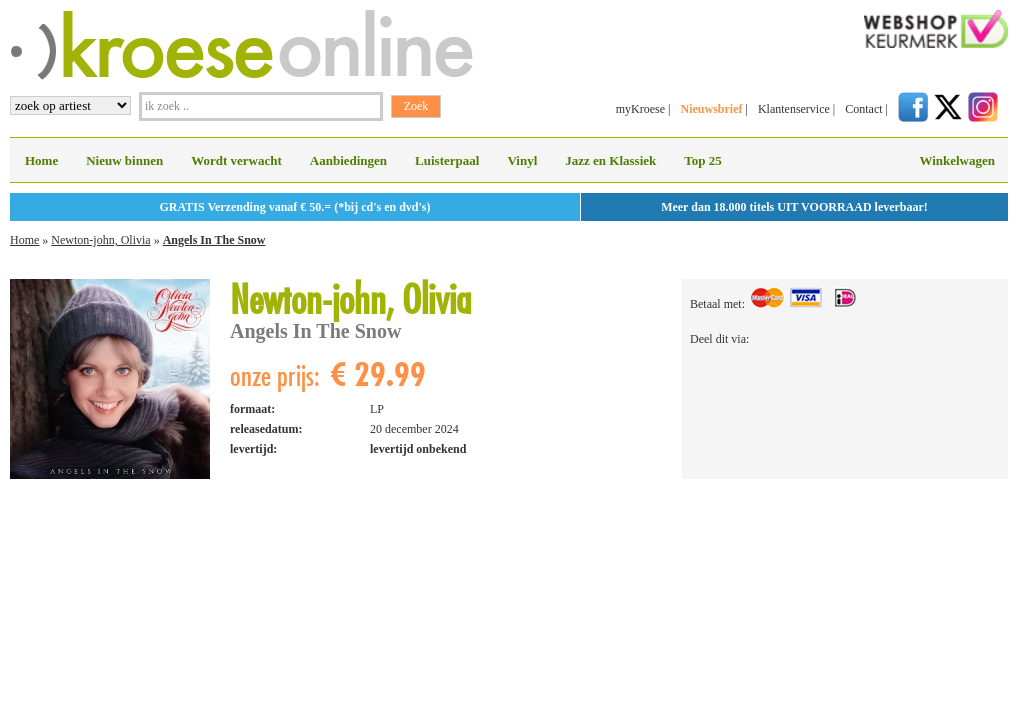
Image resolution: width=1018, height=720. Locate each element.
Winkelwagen (957, 160)
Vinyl (522, 160)
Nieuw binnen (124, 160)
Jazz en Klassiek (610, 160)
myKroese (640, 109)
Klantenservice (794, 109)
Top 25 (702, 160)
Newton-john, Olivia (100, 240)
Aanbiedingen (348, 160)
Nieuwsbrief (711, 109)
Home (41, 160)
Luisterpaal (447, 160)
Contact (863, 109)
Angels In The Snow (214, 240)
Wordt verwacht (236, 160)
